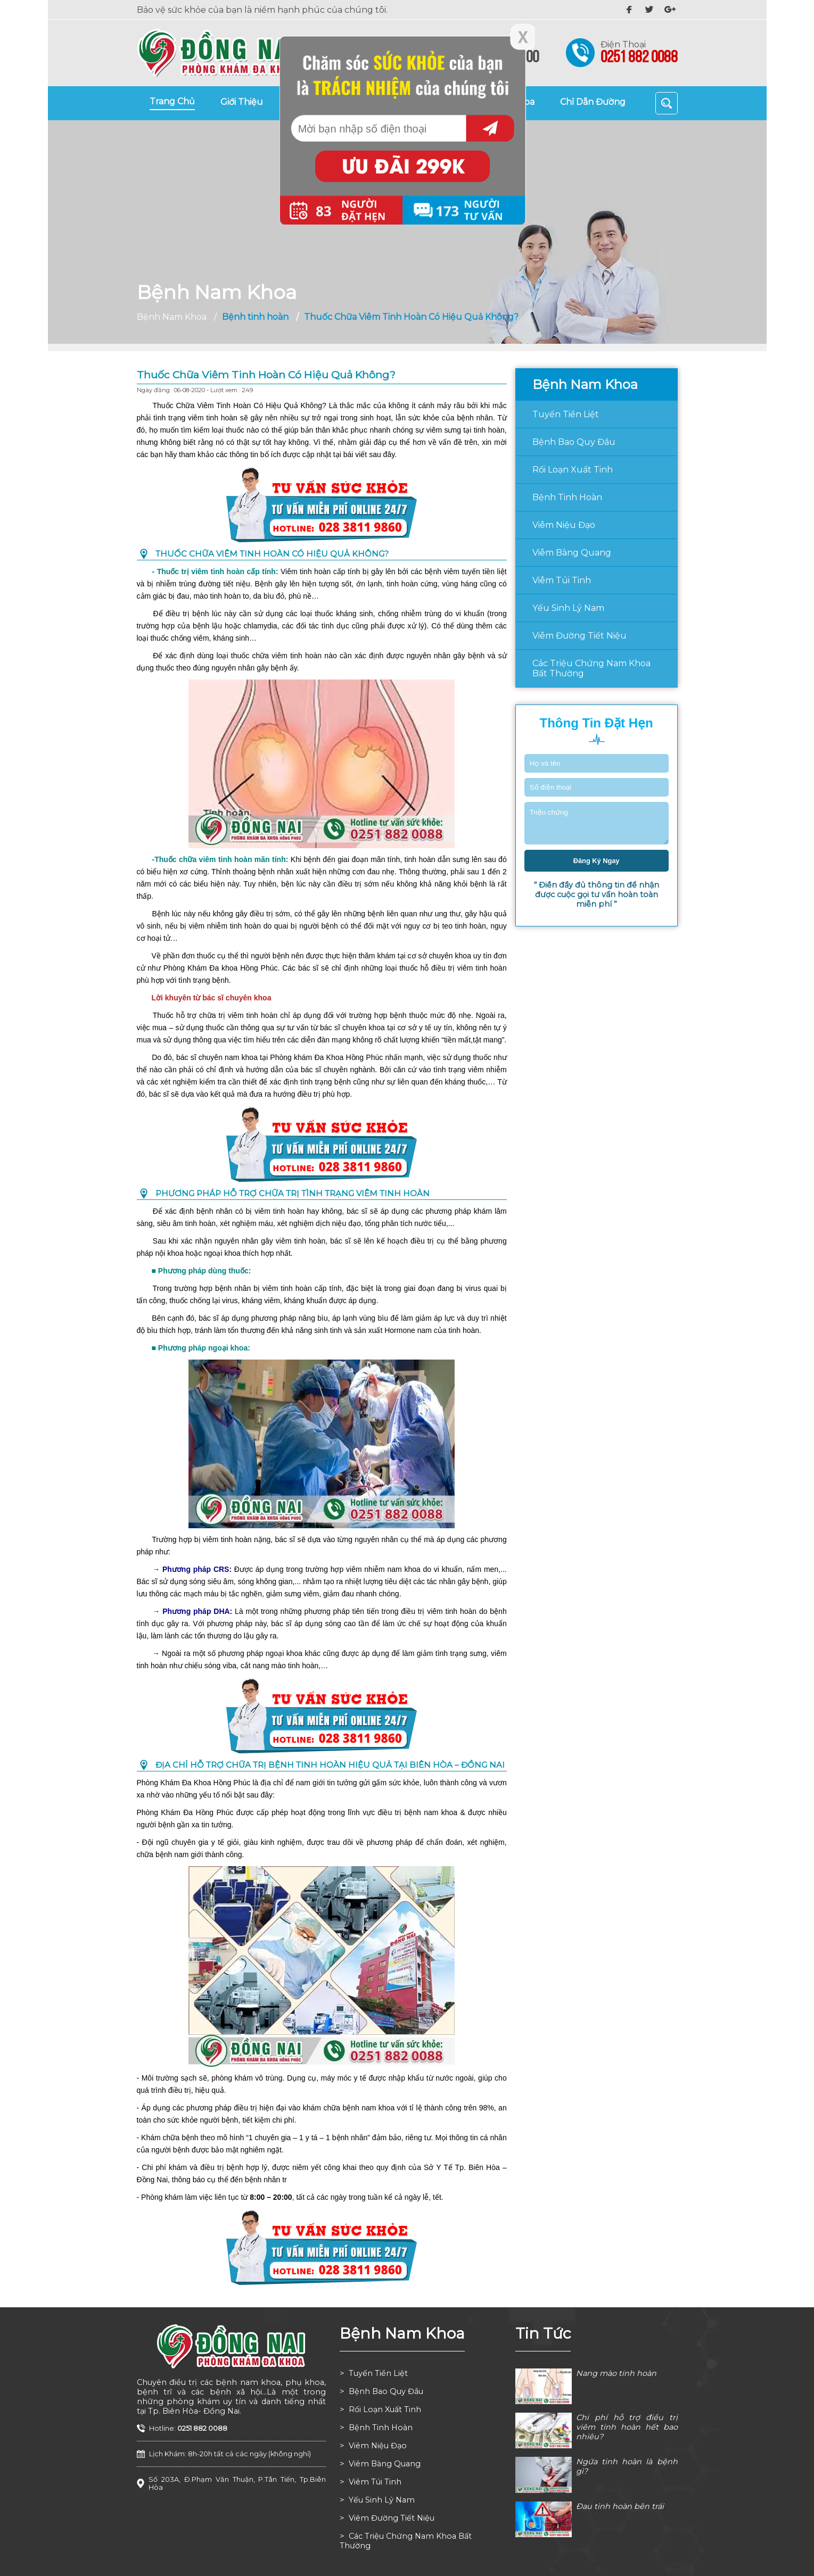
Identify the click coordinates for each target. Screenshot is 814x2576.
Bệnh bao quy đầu (573, 442)
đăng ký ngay (596, 861)
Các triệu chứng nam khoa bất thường (591, 668)
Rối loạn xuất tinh (572, 470)
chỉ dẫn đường (593, 102)
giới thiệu (241, 102)
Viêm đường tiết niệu (579, 636)
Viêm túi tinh (561, 580)
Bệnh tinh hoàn (567, 497)
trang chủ (172, 101)
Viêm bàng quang (571, 553)
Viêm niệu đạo (563, 525)
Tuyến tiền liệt (565, 414)
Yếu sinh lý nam (568, 608)
